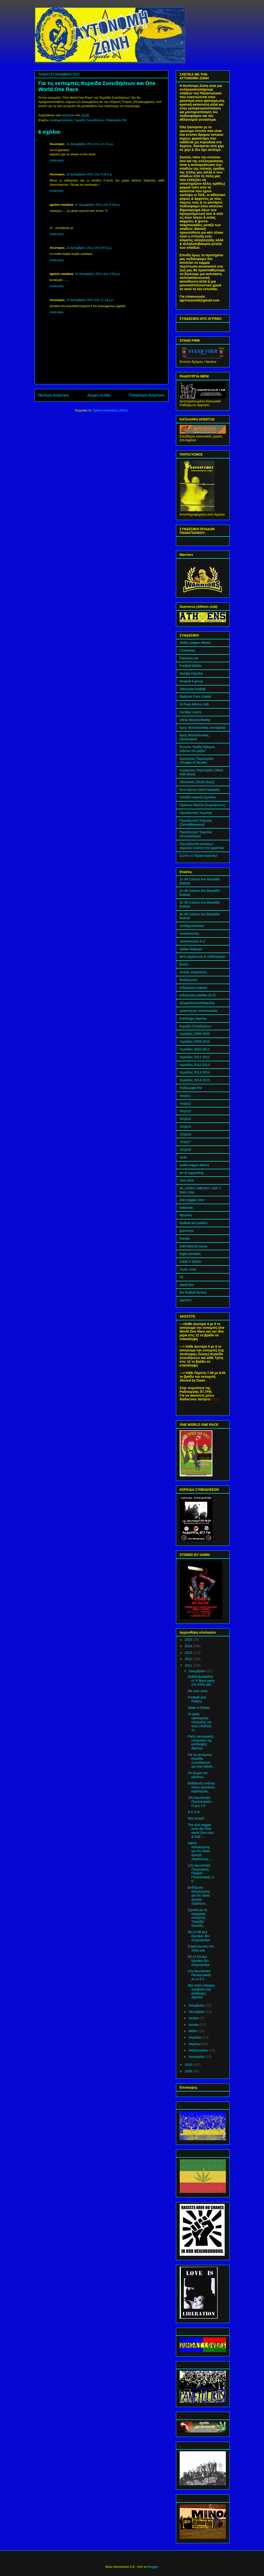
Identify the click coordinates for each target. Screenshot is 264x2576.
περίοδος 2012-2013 (195, 1065)
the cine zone (197, 1691)
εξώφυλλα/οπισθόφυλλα (197, 1003)
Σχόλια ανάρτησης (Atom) (110, 410)
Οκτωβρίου (197, 2012)
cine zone (187, 1180)
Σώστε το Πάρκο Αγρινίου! (199, 855)
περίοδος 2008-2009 (195, 1034)
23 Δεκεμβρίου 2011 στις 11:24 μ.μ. (90, 300)
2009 (189, 2071)
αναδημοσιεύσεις (61, 120)
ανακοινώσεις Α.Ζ (192, 941)
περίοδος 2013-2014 (195, 1072)
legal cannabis (190, 1254)
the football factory (193, 1292)
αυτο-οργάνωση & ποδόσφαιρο (202, 956)
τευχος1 (185, 1096)
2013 (189, 1653)
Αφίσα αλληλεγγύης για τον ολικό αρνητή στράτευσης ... (200, 1851)
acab (183, 1157)
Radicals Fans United (195, 696)
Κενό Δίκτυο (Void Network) (200, 790)
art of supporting (191, 1173)
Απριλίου (196, 2037)
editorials (186, 1208)
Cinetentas (187, 650)
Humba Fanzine (191, 673)
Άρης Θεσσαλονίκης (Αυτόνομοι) (194, 737)
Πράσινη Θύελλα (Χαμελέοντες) (203, 805)
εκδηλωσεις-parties (193, 988)
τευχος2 (185, 1103)
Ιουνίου (194, 2025)
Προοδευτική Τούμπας (196, 813)
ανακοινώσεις (189, 933)
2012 (189, 1659)
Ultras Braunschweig (195, 720)
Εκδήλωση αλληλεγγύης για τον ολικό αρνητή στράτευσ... (199, 1895)
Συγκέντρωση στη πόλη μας (201, 1948)
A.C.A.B (193, 1812)
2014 (189, 1646)
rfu (181, 1277)
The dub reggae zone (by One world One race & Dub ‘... (201, 1831)
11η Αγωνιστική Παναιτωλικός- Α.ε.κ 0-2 (200, 1975)
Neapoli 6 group (191, 681)
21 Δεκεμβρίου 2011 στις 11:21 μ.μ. (90, 144)
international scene (193, 1246)
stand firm (187, 1285)
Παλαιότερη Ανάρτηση (147, 395)
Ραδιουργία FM (116, 120)
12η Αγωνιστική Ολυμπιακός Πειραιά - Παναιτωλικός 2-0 (201, 1873)
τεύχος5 (185, 1126)
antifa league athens (194, 1165)
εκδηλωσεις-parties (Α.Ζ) (198, 995)
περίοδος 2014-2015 (195, 1080)
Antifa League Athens (195, 643)
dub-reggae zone (192, 1200)
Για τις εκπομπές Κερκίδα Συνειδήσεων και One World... (201, 1760)
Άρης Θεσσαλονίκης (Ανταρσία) (203, 727)
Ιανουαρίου (197, 2057)
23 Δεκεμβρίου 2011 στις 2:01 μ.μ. (98, 274)
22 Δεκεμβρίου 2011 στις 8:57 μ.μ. (89, 247)
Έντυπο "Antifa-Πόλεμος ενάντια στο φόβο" (197, 749)
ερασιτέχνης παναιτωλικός (199, 1011)
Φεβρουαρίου (199, 2050)
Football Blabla (191, 666)
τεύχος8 (185, 1149)
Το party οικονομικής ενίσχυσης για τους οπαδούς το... (200, 1722)
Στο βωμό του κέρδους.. (198, 1775)
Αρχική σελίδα (98, 395)
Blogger (152, 2566)
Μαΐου (194, 2031)
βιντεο (184, 964)
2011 (189, 1665)
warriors (185, 1300)
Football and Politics (197, 1699)
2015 (189, 1640)
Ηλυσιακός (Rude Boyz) (197, 782)
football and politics (194, 1223)
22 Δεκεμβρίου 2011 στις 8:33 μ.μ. (98, 204)
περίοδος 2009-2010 (195, 1041)
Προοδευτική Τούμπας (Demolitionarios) (196, 822)
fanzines (186, 1215)
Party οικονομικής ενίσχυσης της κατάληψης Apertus (201, 1742)
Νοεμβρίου (197, 2005)
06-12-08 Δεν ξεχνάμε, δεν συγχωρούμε (199, 1936)
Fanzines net (189, 658)
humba (185, 1238)
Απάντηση (57, 160)
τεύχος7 (185, 1142)
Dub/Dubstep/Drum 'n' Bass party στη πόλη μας (201, 1681)
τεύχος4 (185, 1119)
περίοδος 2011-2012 (195, 1057)
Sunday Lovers (191, 712)
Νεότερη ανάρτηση (53, 395)
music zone (188, 1269)
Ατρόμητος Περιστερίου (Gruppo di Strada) (197, 761)
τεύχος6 (185, 1134)
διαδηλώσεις (189, 980)
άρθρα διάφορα (191, 949)
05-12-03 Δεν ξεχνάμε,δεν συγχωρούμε (199, 1961)
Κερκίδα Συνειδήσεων (89, 120)
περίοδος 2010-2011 (195, 1049)
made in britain (190, 1261)
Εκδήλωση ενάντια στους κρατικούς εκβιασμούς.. (201, 1787)
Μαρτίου (195, 2044)
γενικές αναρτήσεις (193, 972)
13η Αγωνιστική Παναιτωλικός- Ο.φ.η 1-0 (200, 1801)
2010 (189, 2065)
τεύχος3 (185, 1111)
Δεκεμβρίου (197, 1671)
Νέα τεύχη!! (196, 1818)
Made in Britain (199, 1708)
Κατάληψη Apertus (193, 1018)
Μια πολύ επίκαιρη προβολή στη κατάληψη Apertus (201, 1991)
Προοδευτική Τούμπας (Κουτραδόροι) (196, 834)
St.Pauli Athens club (194, 704)
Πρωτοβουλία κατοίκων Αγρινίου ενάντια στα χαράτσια (202, 846)
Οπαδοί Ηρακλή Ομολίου (198, 797)
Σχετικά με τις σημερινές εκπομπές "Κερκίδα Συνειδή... (197, 1917)
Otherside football (193, 689)
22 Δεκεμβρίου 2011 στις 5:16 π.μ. (89, 174)
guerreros (187, 1231)
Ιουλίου (194, 2018)
